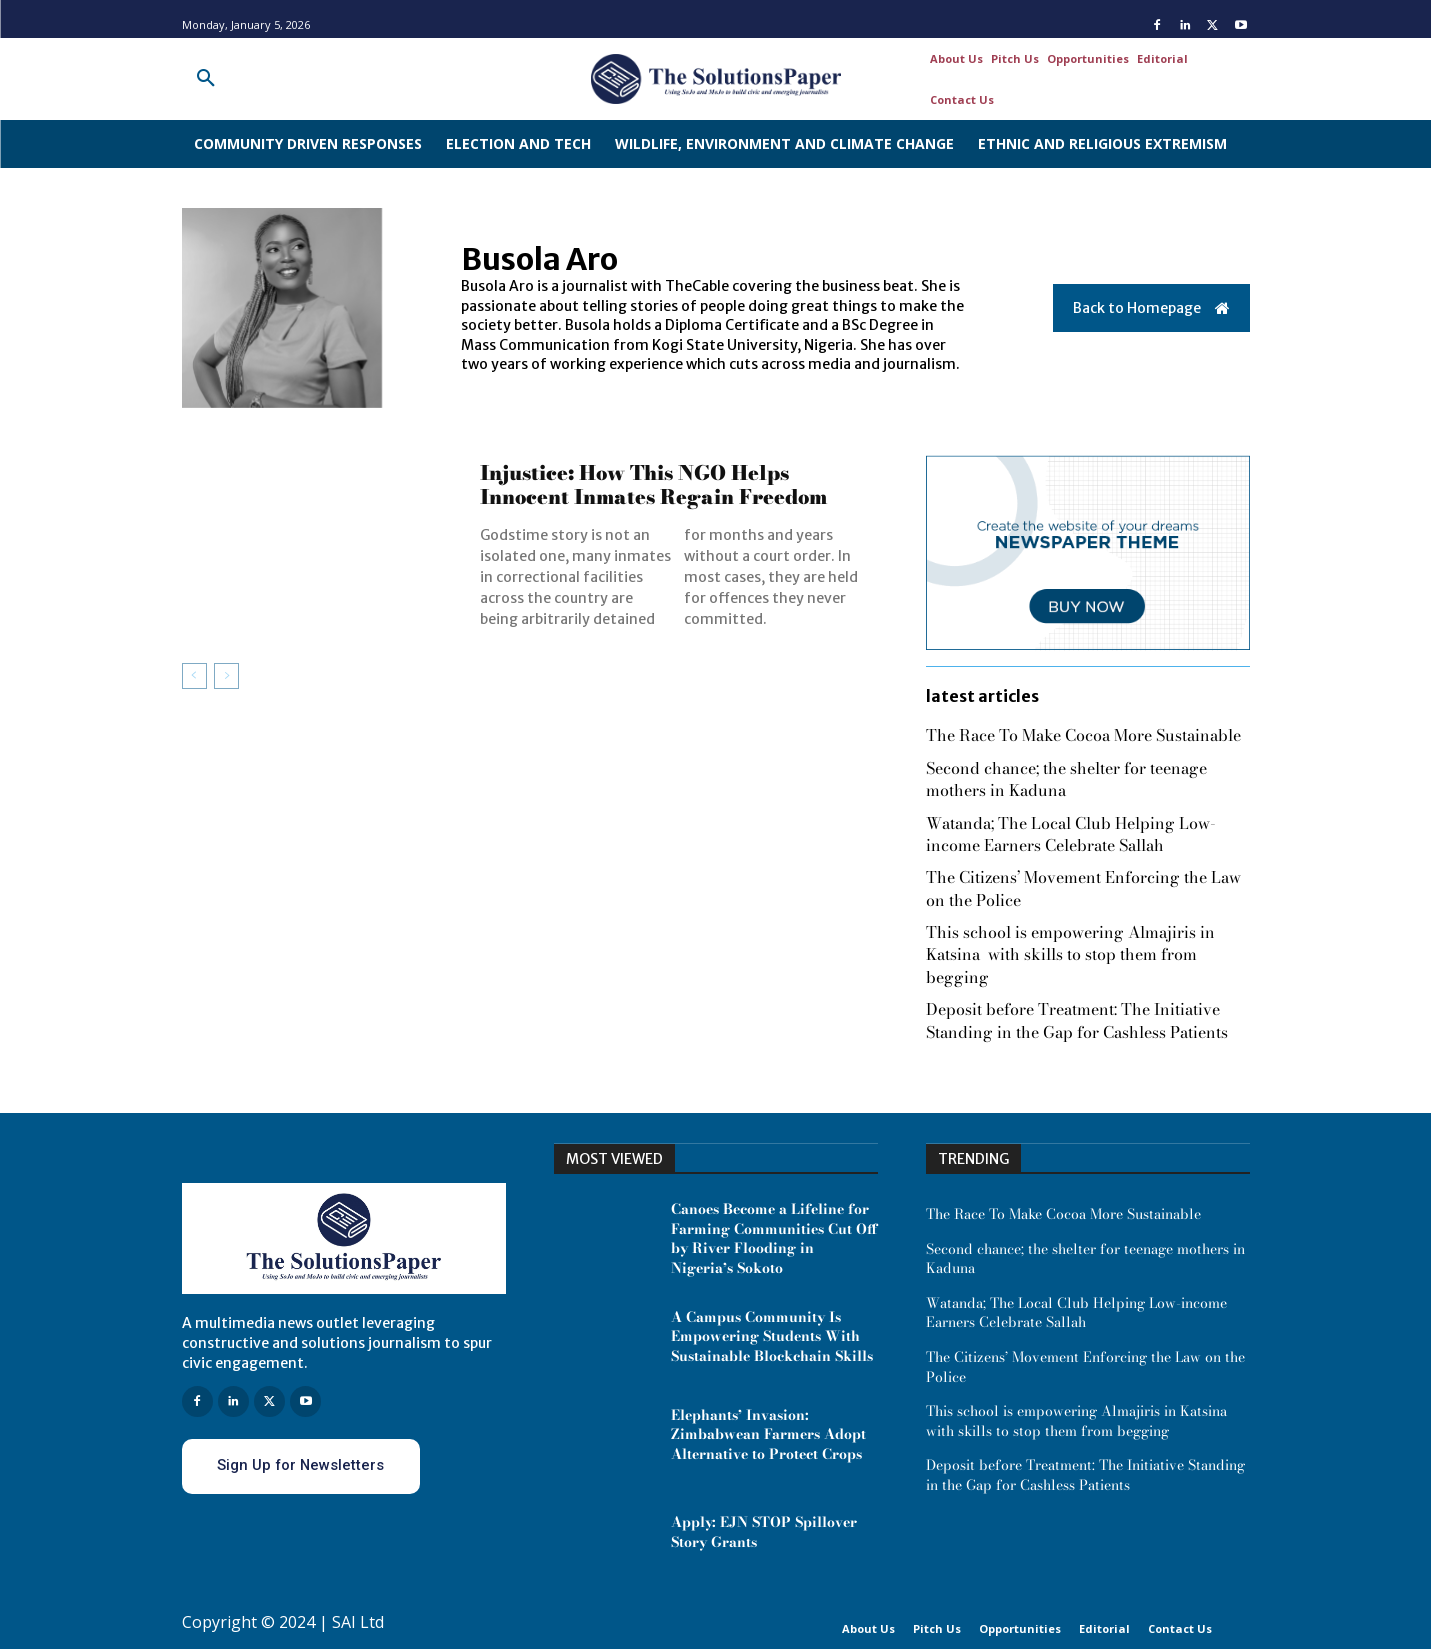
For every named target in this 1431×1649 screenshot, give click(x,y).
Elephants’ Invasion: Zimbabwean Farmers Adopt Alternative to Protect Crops (768, 1434)
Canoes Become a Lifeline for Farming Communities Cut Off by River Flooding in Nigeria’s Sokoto (774, 1238)
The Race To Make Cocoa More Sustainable (1083, 735)
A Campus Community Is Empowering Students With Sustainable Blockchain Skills (772, 1336)
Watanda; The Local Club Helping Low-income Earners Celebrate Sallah (1071, 834)
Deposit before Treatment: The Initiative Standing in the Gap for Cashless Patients (1077, 1020)
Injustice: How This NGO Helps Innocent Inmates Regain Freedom (653, 484)
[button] (206, 79)
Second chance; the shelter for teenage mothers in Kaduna (1066, 779)
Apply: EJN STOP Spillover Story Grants (764, 1532)
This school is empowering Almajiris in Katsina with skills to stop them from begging (1070, 954)
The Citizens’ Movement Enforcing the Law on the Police (1083, 888)
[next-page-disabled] (226, 676)
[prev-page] (194, 676)
